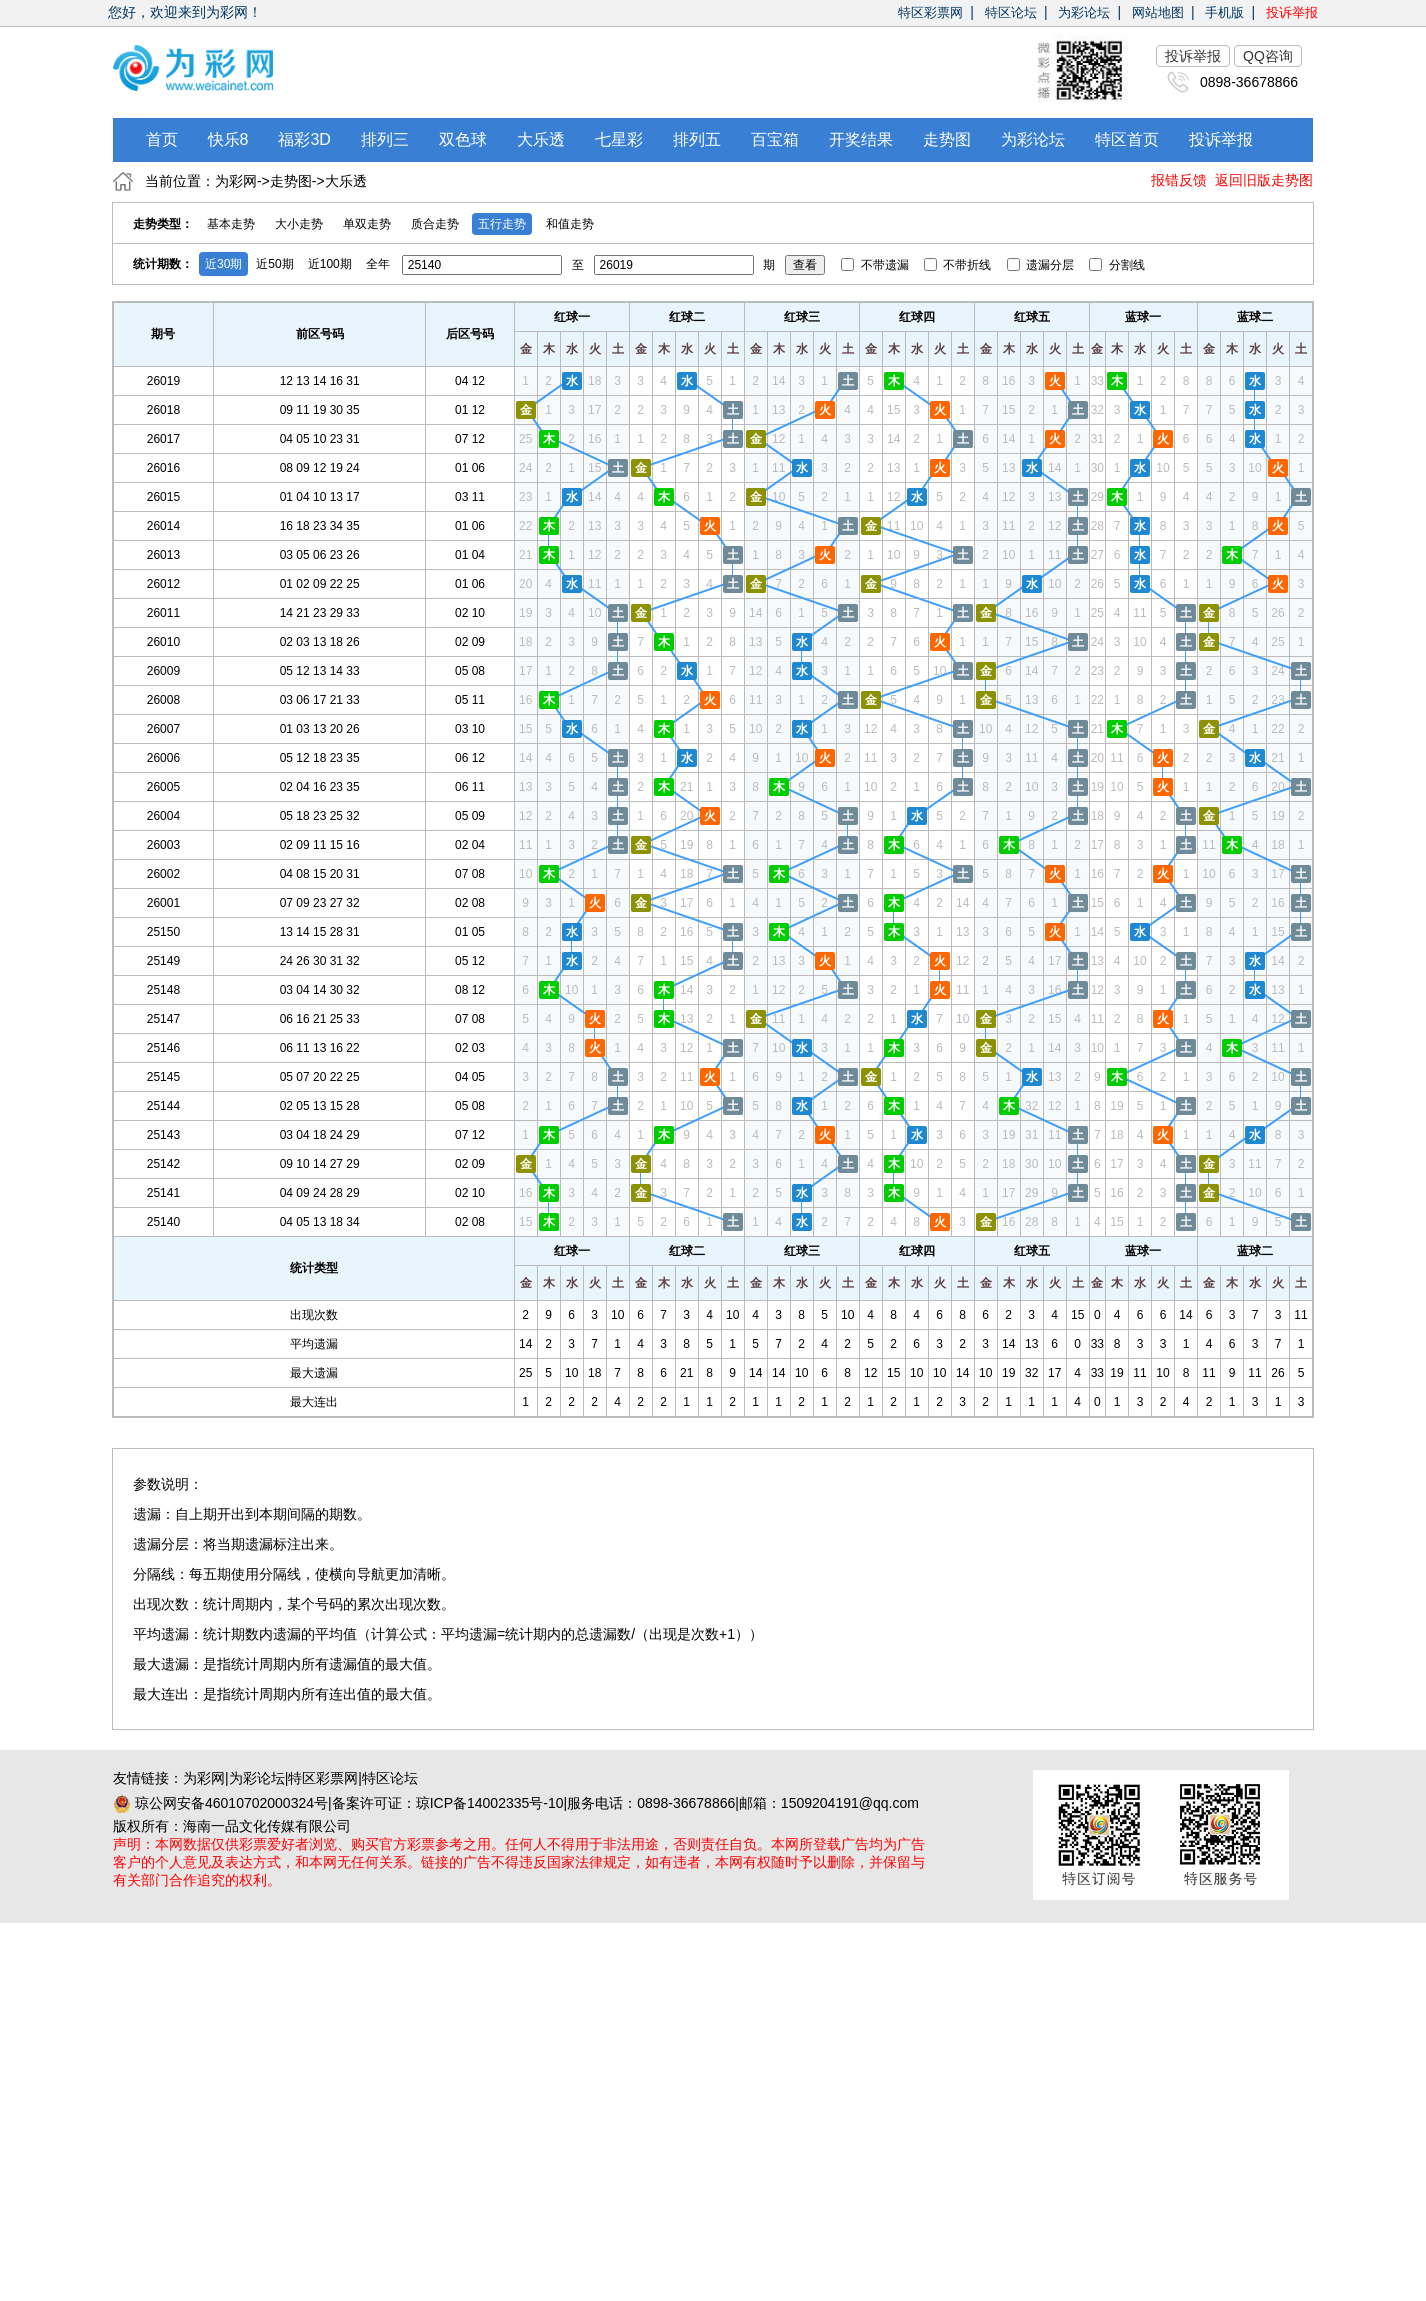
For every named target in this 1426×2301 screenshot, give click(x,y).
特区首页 (1127, 139)
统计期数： (163, 264)
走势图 (947, 139)
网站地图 (1158, 12)
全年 (378, 264)
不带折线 (959, 265)
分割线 (1116, 265)
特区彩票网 (930, 12)
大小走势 (299, 224)
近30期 (223, 264)
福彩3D (304, 139)
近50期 (274, 264)
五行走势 (502, 224)
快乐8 (228, 139)
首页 (162, 139)
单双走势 (367, 224)
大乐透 (541, 139)
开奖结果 (861, 139)
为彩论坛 (1084, 12)
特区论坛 (1011, 12)
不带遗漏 (876, 265)
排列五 (697, 139)
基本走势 (231, 224)
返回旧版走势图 (1264, 180)
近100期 (330, 264)
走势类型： (163, 224)
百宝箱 (775, 139)
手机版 (1224, 12)
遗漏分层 (1042, 265)
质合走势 (435, 224)
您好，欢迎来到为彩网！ (185, 12)
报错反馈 (1179, 180)
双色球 (463, 139)
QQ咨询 (1268, 56)
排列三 (385, 139)
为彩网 (236, 181)
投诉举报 (1292, 12)
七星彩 (619, 139)
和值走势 (570, 224)
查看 (805, 265)
